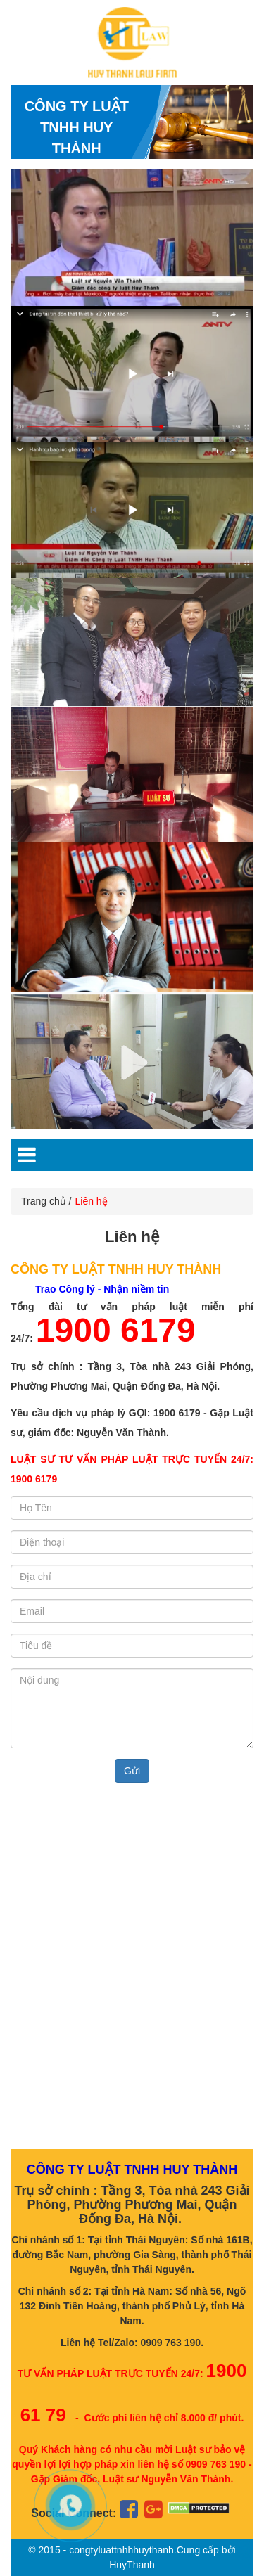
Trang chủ (43, 1201)
